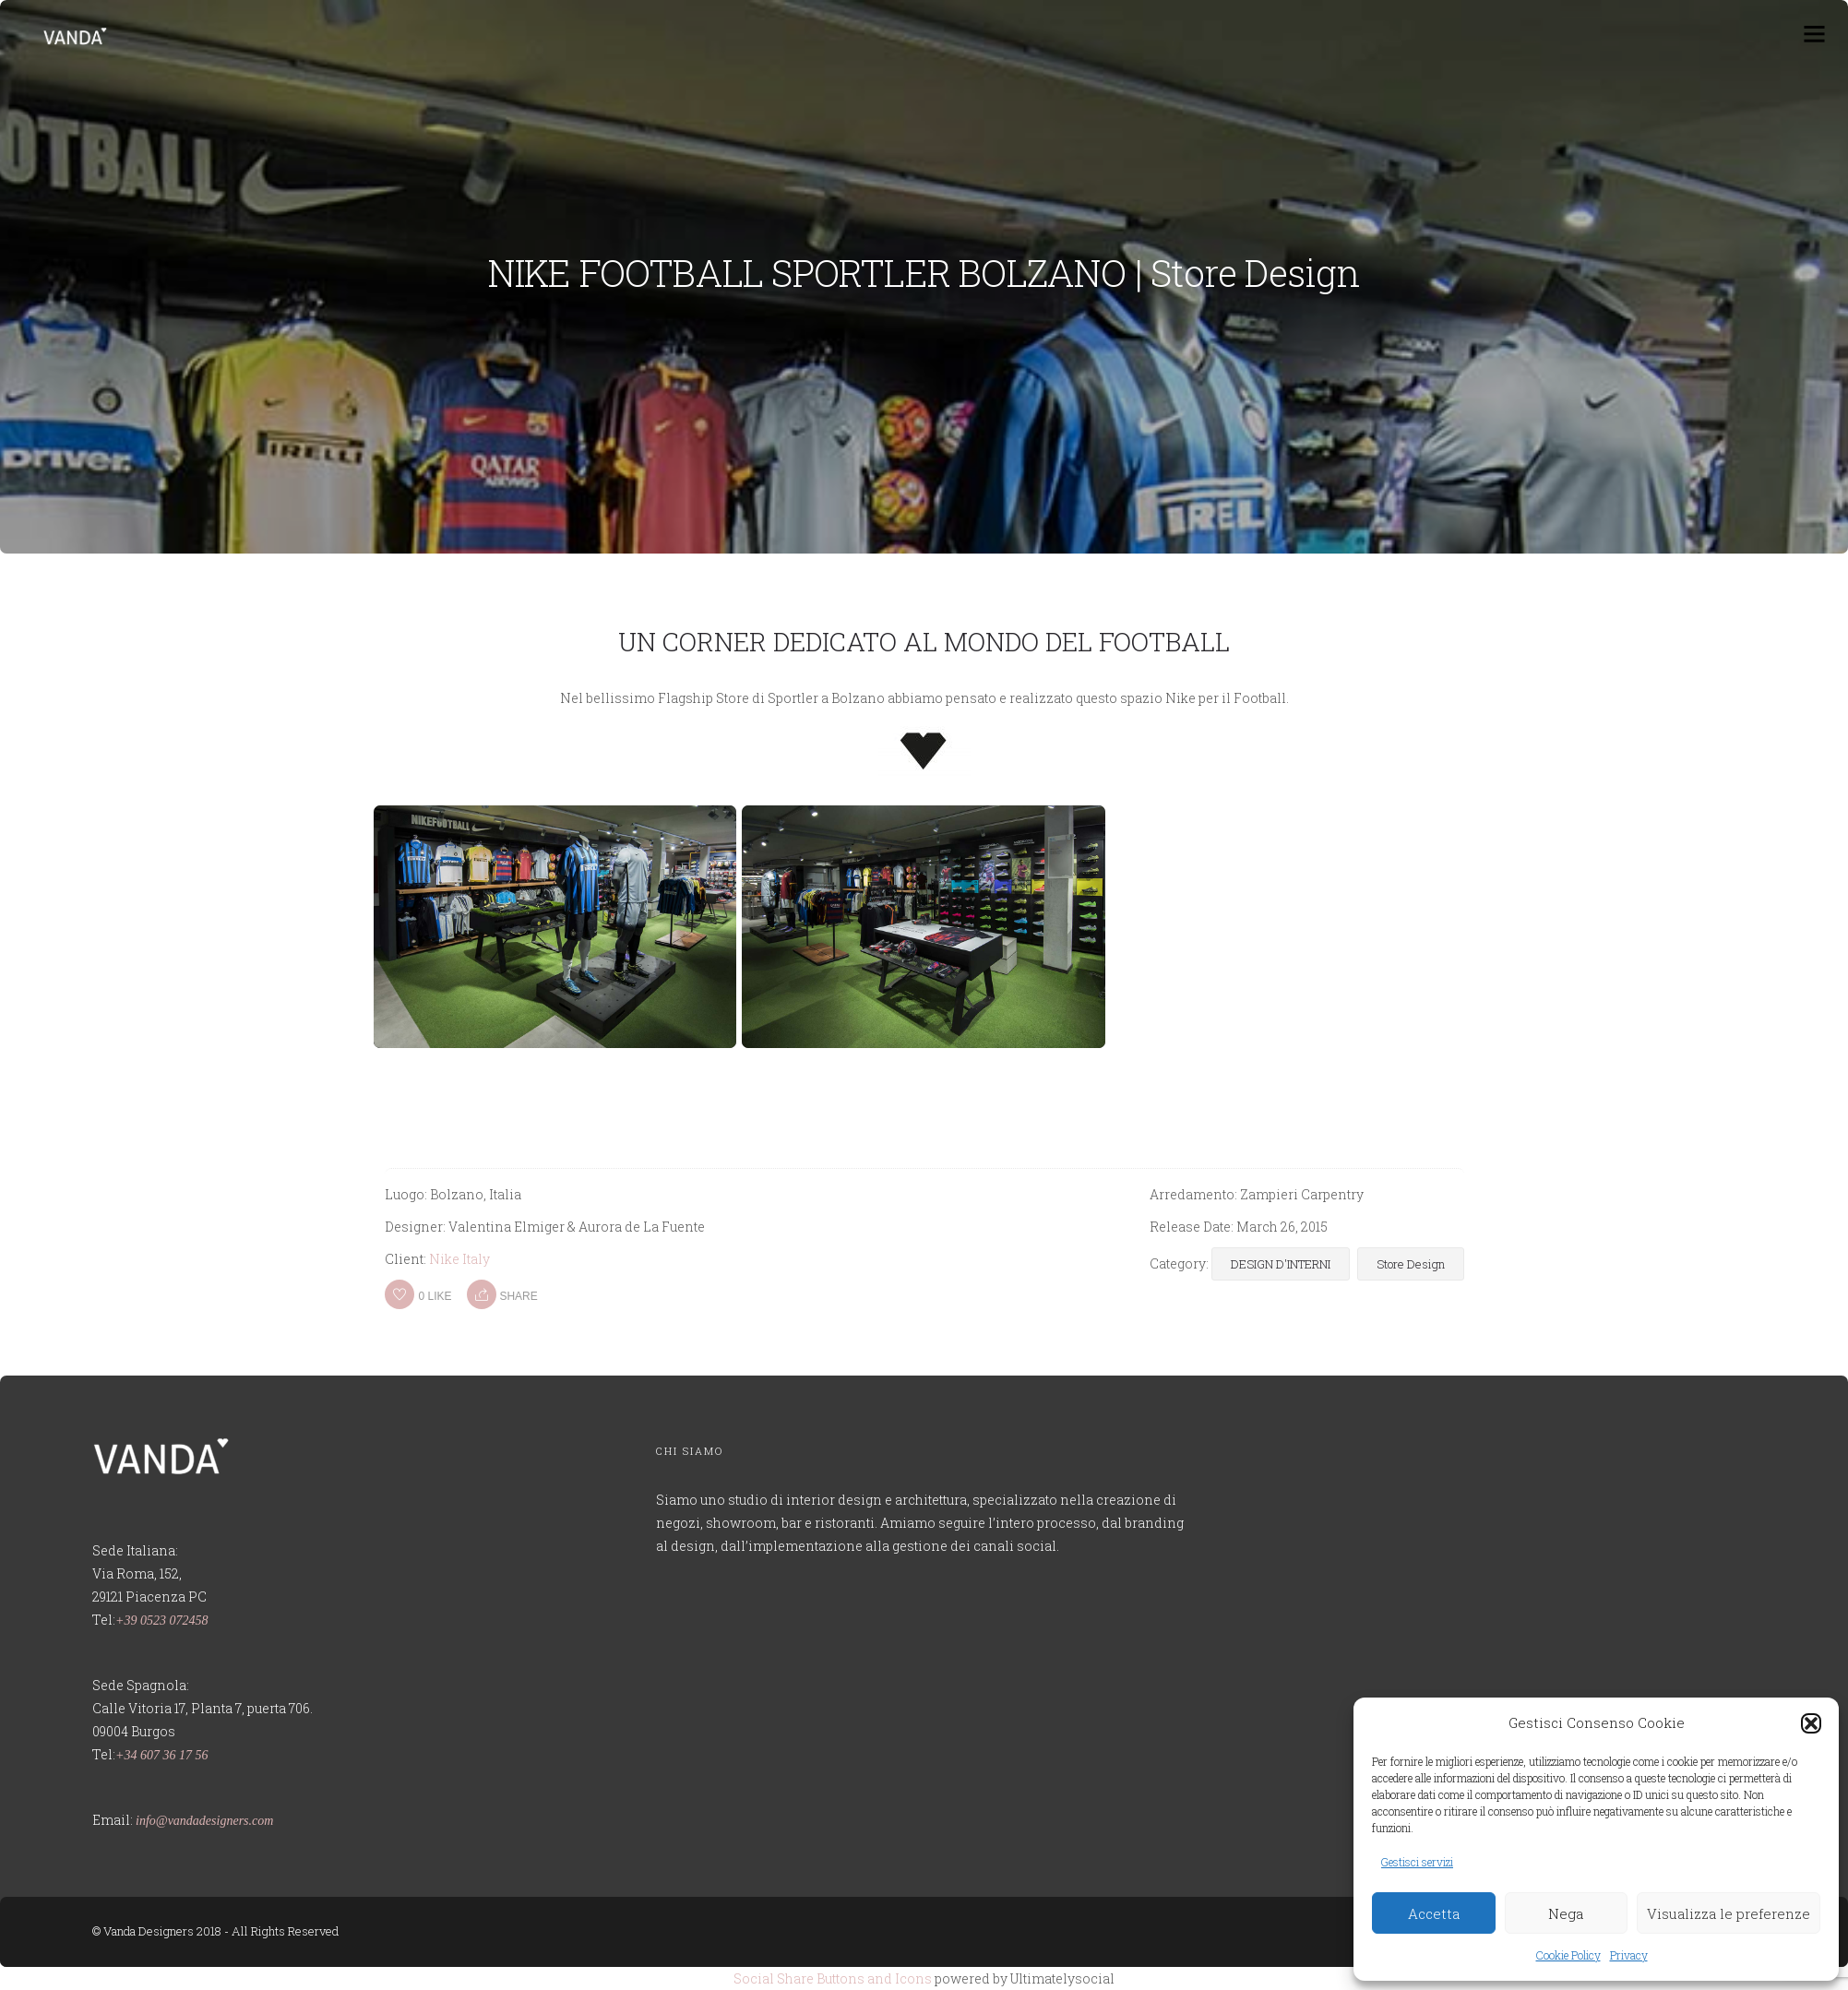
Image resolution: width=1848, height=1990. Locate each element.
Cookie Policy (1568, 1955)
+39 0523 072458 (161, 1620)
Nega (1565, 1913)
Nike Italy (459, 1259)
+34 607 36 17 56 (161, 1755)
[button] (1811, 1723)
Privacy (1629, 1955)
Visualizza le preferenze (1728, 1913)
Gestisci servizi (1417, 1861)
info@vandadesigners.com (204, 1821)
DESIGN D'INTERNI (1280, 1264)
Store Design (1411, 1264)
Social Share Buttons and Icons (832, 1978)
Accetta (1434, 1913)
